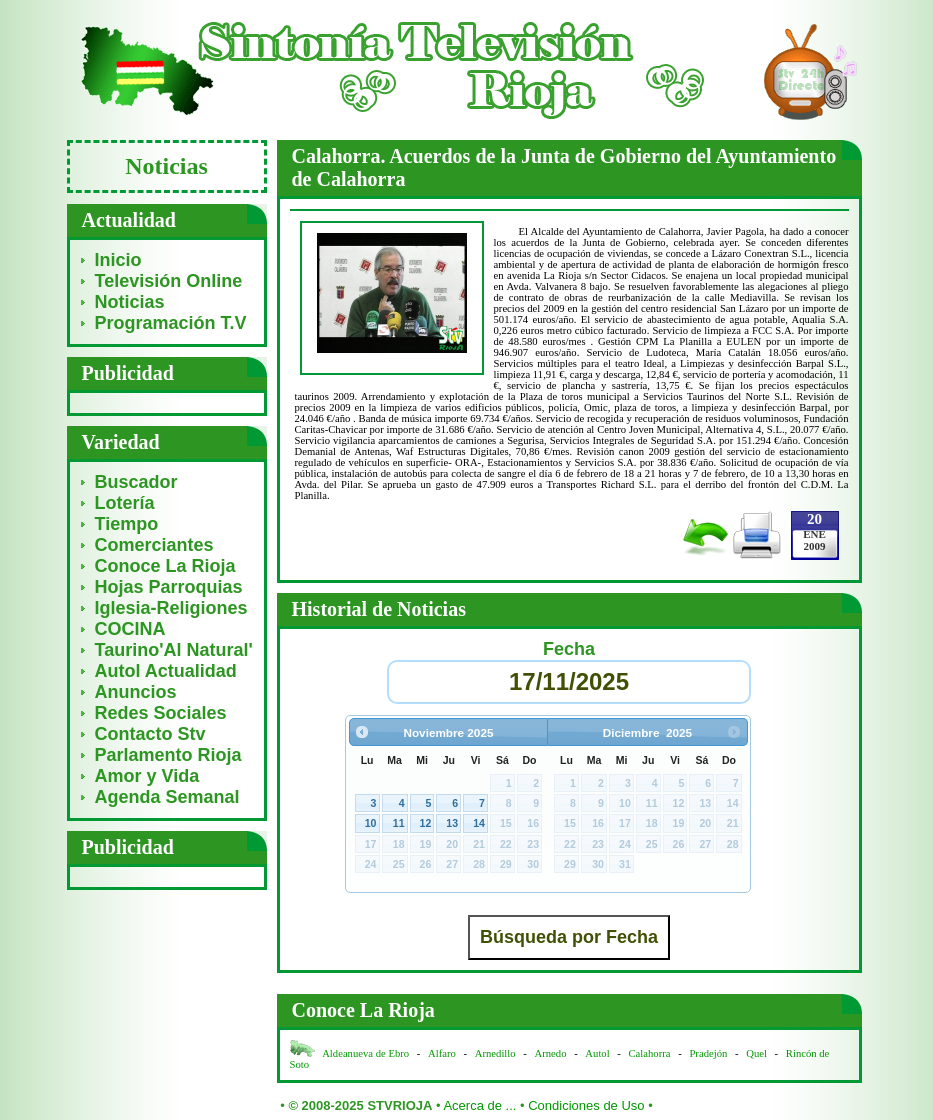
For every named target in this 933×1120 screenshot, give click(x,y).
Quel (756, 1053)
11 (399, 823)
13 (452, 823)
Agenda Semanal (167, 797)
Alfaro (442, 1053)
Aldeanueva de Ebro (365, 1053)
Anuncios (136, 692)
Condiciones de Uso (586, 1105)
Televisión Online (169, 281)
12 (426, 823)
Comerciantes (154, 545)
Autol (598, 1053)
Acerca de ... (479, 1105)
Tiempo (127, 524)
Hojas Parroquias (169, 587)
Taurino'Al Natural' (174, 650)
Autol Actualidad (166, 671)
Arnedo (551, 1053)
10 (371, 823)
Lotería (125, 503)
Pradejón (708, 1053)
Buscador (136, 482)
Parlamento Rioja (168, 755)
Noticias (130, 302)
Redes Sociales (161, 713)
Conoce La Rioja (165, 566)
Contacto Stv (150, 734)
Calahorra (650, 1053)
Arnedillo (495, 1053)
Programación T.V (171, 323)
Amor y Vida (147, 776)
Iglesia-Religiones (171, 608)
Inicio (118, 260)
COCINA (130, 629)
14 (479, 823)
